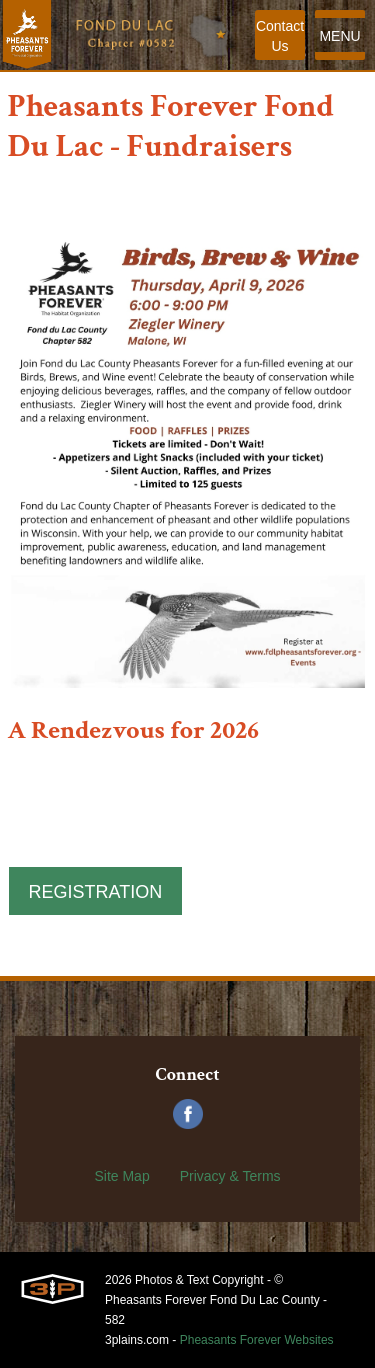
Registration (96, 892)
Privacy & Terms (230, 1176)
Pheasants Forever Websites (257, 1340)
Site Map (121, 1176)
